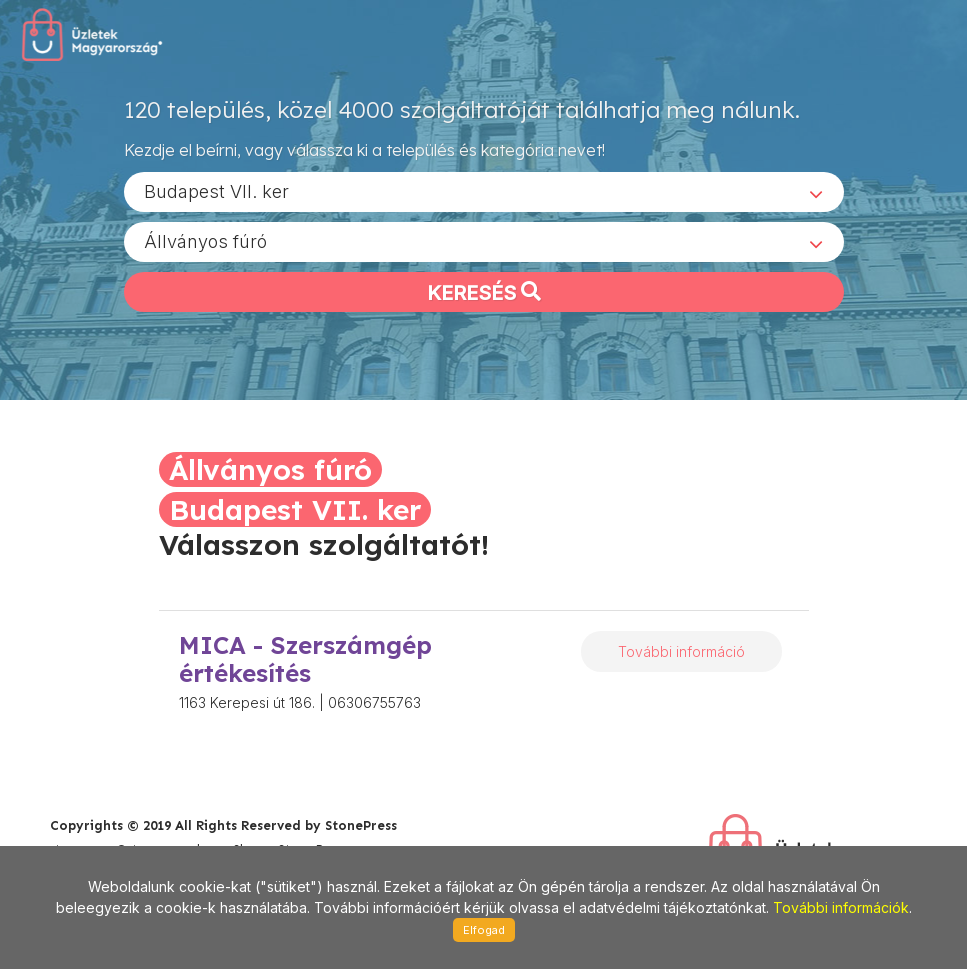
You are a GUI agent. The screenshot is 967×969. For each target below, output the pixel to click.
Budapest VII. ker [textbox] (216, 190)
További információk (841, 907)
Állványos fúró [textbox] (205, 240)
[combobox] (484, 191)
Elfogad (484, 930)
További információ (681, 651)
